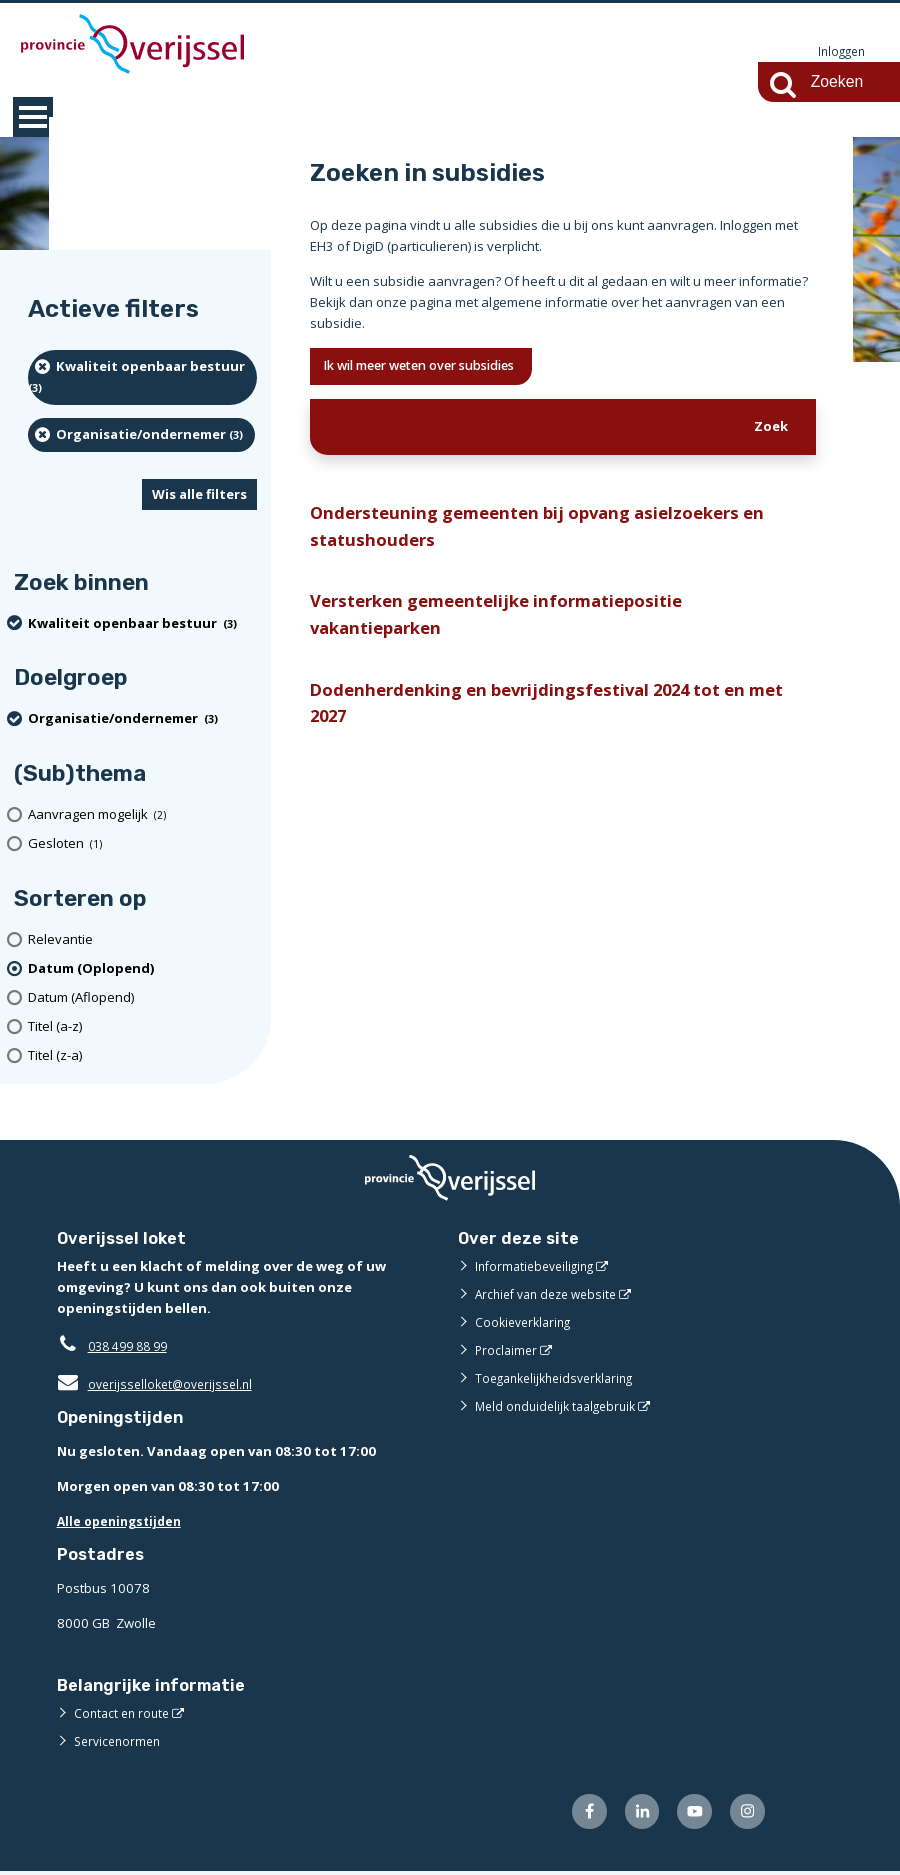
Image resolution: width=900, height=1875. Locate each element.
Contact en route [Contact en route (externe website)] (124, 1714)
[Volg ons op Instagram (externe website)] (745, 1814)
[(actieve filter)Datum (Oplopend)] (142, 969)
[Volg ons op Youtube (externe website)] (689, 1814)
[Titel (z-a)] (142, 1056)
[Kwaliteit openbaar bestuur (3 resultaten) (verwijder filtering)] (142, 378)
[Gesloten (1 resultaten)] (142, 844)
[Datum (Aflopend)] (142, 998)
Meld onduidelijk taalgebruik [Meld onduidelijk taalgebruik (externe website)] (561, 1407)
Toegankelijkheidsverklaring (561, 1379)
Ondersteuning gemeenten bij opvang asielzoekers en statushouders (553, 534)
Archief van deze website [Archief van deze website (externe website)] (552, 1295)
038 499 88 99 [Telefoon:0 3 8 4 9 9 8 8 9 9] (132, 1347)
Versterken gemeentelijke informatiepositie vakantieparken (507, 629)
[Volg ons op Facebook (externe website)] (576, 1814)
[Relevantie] (142, 940)
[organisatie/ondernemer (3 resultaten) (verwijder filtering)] (141, 436)
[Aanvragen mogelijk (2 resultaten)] (142, 815)
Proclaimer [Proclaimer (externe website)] (507, 1351)
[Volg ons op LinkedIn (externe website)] (632, 1814)
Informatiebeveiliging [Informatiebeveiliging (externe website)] (539, 1267)
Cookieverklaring (526, 1323)
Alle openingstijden (123, 1522)
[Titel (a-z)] (142, 1027)
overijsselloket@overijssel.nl (159, 1385)
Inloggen (839, 52)
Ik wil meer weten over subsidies (440, 368)
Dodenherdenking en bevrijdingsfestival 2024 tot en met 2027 (545, 723)
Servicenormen (120, 1742)
